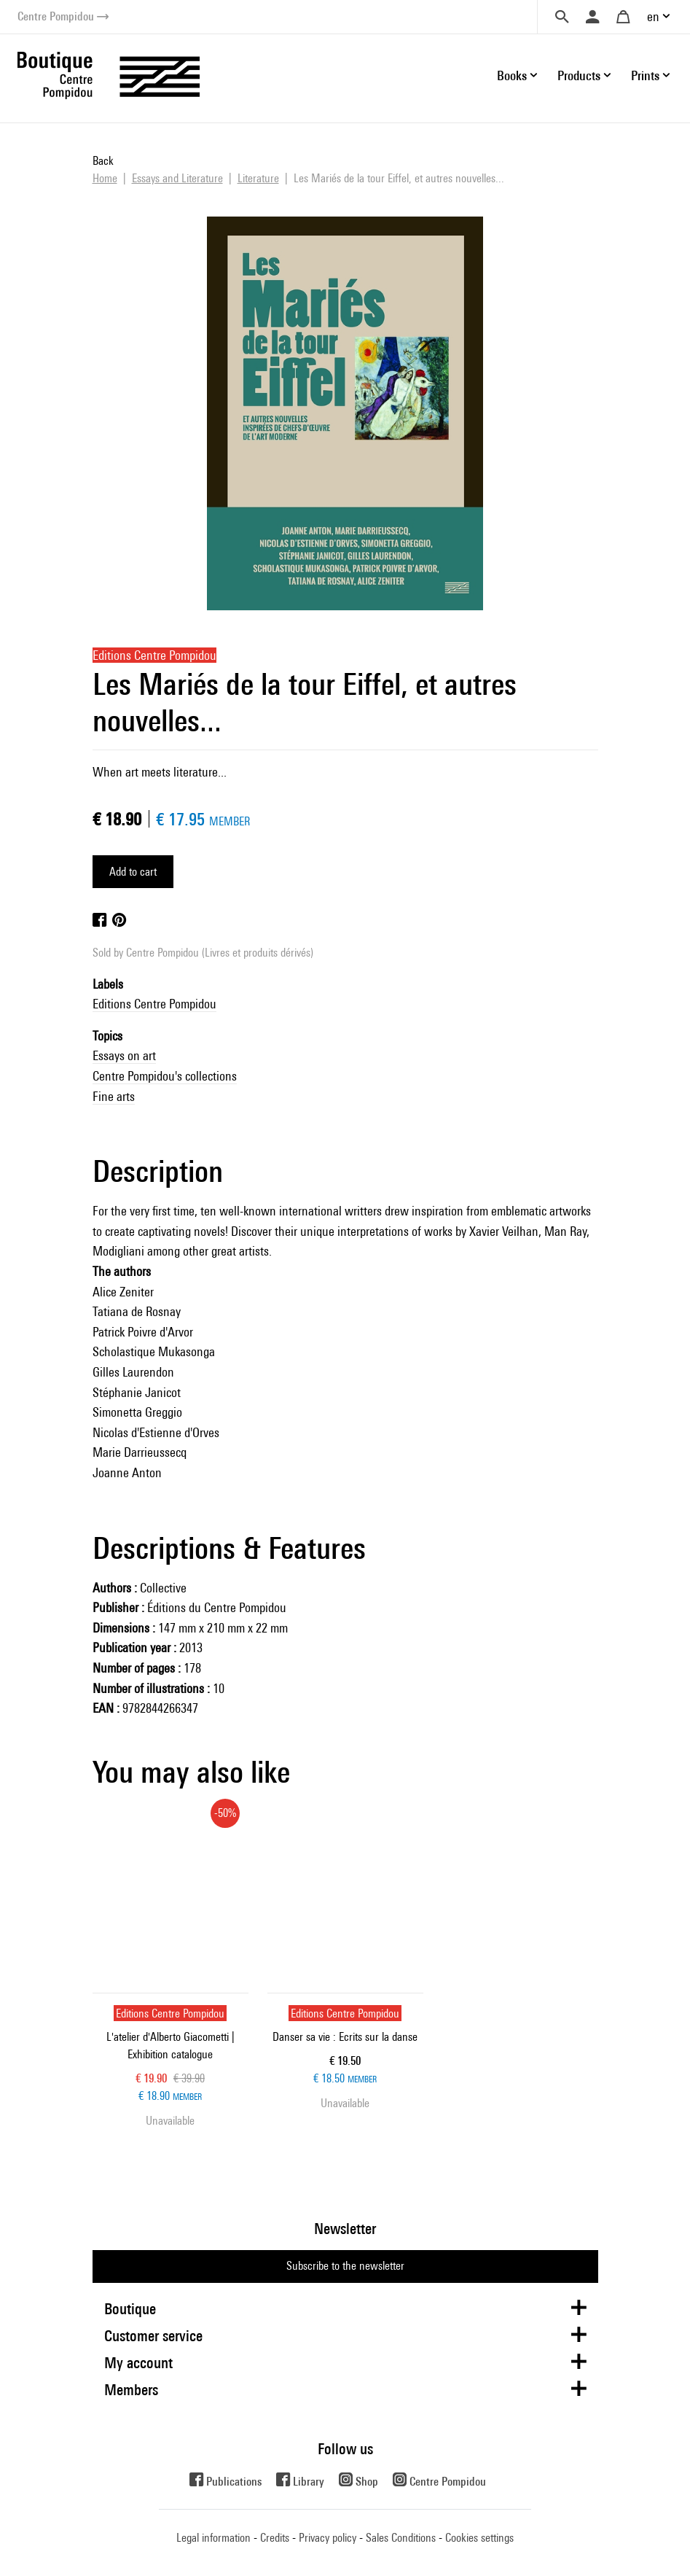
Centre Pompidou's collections (165, 1075)
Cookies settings (479, 2538)
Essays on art (124, 1055)
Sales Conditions (401, 2538)
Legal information (213, 2538)
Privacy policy (327, 2538)
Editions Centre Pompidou (154, 1003)
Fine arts (114, 1096)
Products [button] (578, 75)
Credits (274, 2538)
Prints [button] (645, 75)
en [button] (653, 16)
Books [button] (512, 75)
